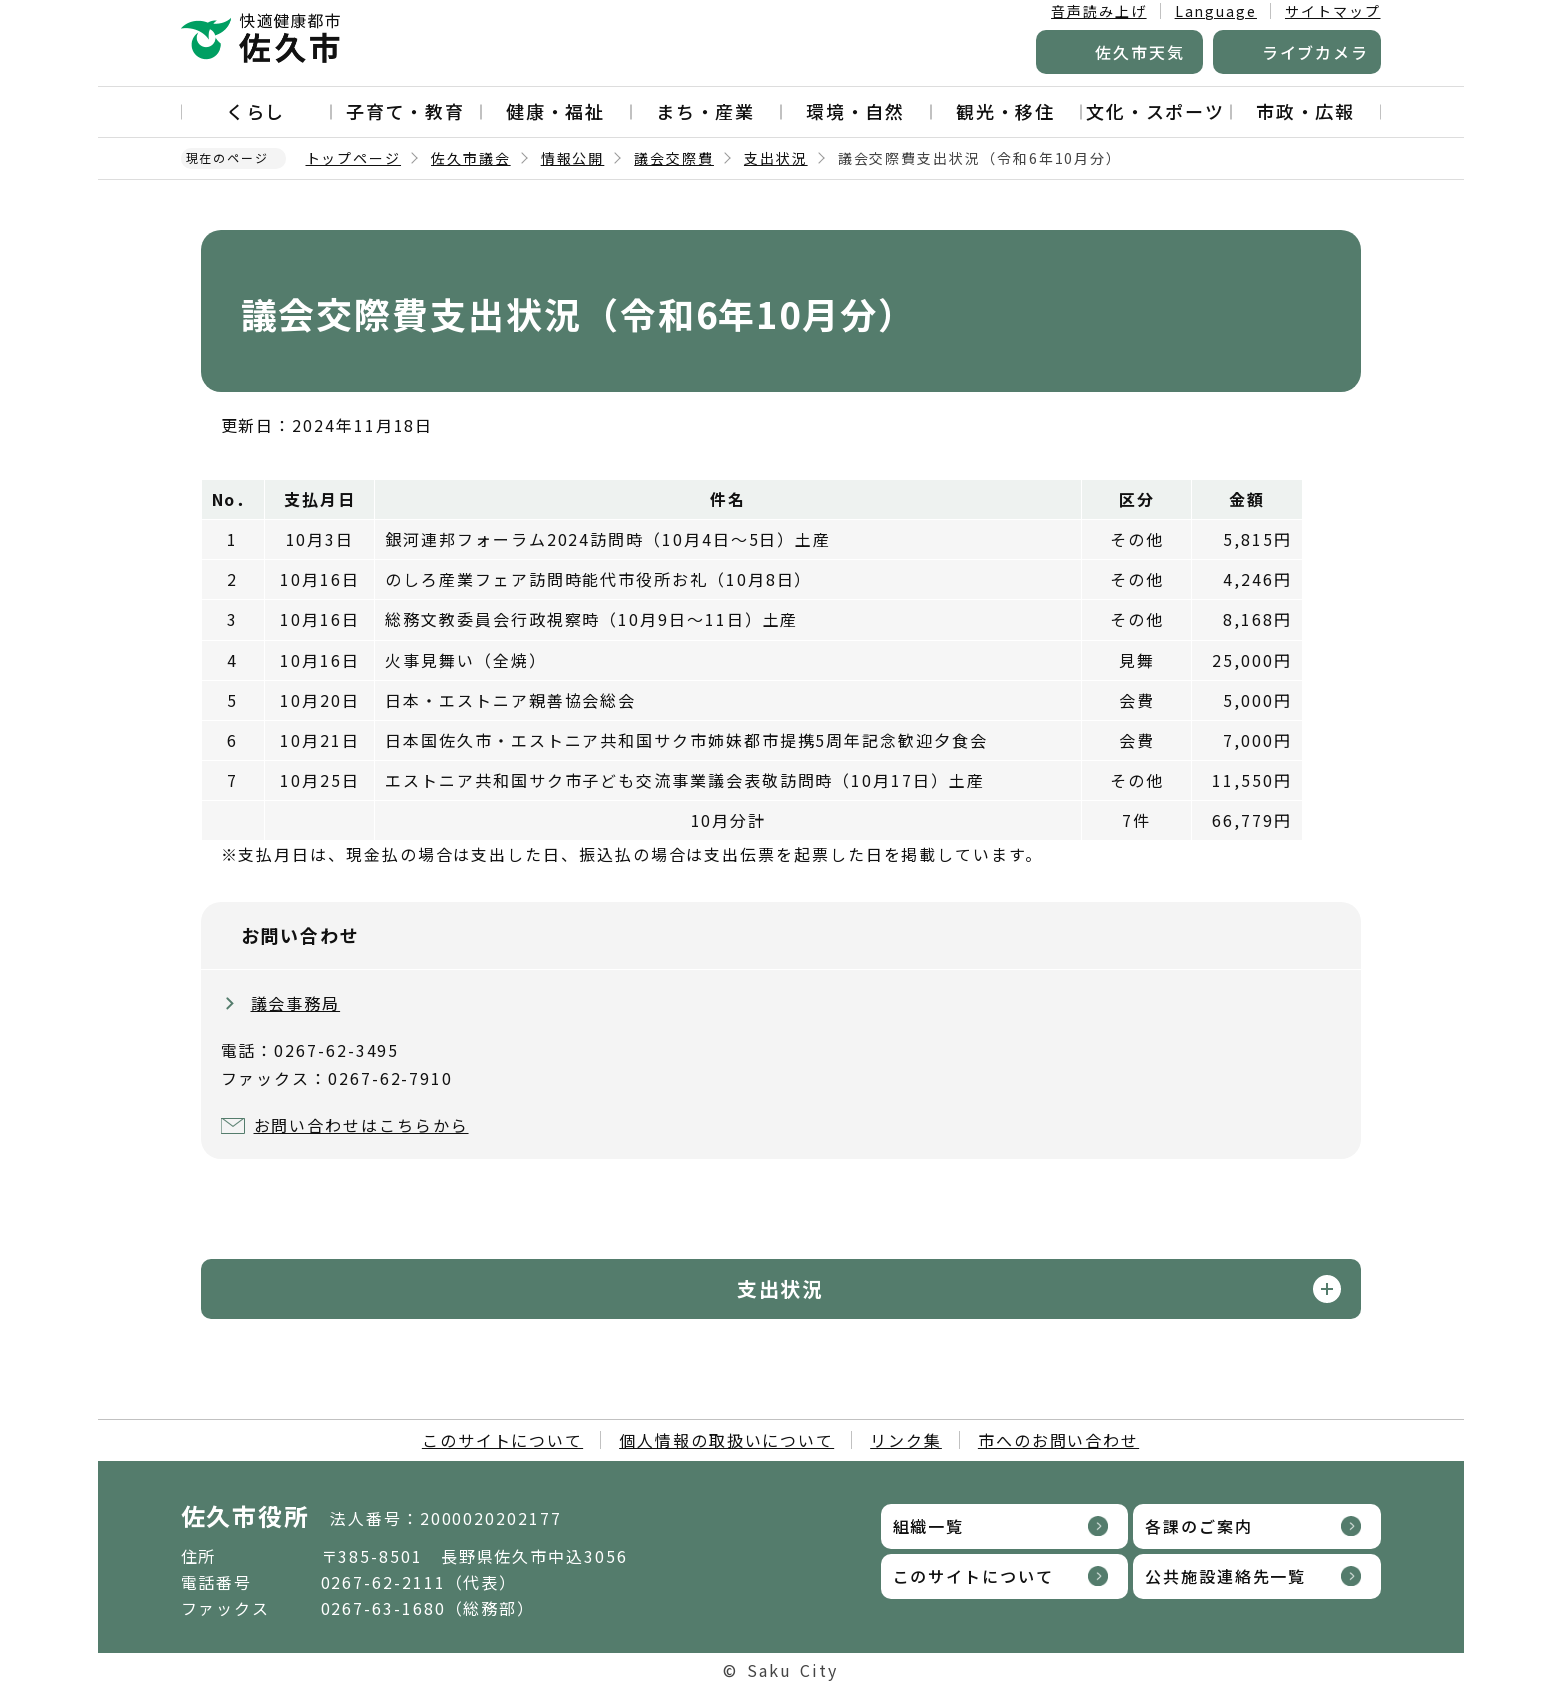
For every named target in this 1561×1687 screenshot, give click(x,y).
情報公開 (573, 158)
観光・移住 (1006, 111)
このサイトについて (502, 1440)
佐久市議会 (471, 158)
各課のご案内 (1199, 1526)
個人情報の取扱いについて (726, 1440)
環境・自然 (856, 111)
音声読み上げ (1099, 11)
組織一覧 (929, 1526)
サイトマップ (1333, 11)
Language (1216, 11)
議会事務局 (296, 1003)
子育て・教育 (406, 111)
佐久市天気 (1140, 52)
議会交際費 (674, 158)
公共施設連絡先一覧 (1225, 1576)
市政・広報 (1306, 111)
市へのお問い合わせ (1058, 1440)
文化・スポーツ (1155, 111)
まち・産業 (706, 111)
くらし (256, 111)
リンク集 (906, 1440)
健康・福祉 (556, 111)
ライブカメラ (1316, 52)
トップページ (354, 158)
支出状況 (776, 158)
